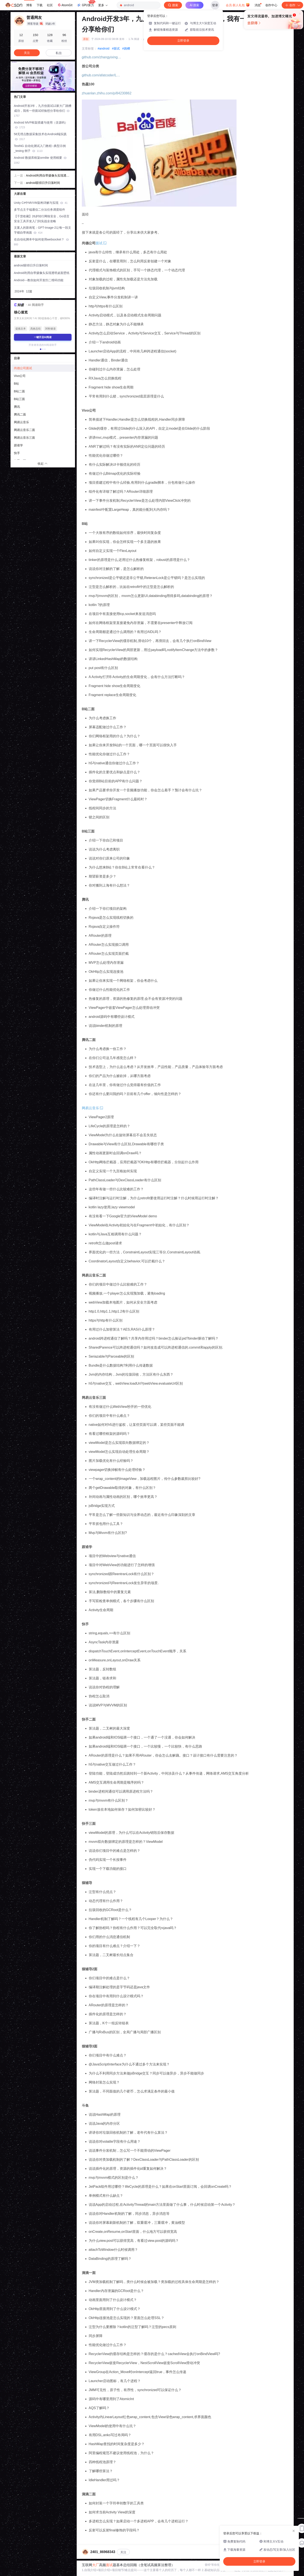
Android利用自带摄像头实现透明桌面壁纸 (47, 176)
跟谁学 (18, 445)
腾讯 (17, 406)
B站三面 (19, 399)
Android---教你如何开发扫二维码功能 (38, 280)
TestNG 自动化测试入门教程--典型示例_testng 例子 (40, 148)
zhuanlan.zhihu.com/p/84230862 (106, 93)
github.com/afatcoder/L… (101, 75)
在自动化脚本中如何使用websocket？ (41, 242)
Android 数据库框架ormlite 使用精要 (40, 160)
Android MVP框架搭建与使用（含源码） (41, 125)
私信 (59, 53)
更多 (103, 5)
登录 (215, 5)
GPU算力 (86, 3)
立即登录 (183, 40)
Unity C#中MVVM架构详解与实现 (41, 202)
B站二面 (19, 391)
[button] (40, 349)
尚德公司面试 (23, 368)
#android (104, 48)
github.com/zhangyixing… (101, 57)
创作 (292, 5)
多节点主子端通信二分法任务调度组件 (39, 209)
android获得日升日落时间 (43, 182)
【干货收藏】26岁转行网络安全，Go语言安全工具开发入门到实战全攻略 (41, 219)
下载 (40, 5)
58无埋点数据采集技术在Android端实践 (40, 136)
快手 (17, 453)
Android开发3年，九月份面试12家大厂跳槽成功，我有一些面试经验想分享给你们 (43, 110)
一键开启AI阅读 (43, 337)
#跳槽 (126, 48)
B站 (16, 383)
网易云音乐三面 (24, 437)
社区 (50, 5)
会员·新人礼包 (238, 5)
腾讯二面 (20, 414)
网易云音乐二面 (24, 430)
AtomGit (64, 5)
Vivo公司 (20, 376)
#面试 (116, 48)
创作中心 (271, 5)
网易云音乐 (21, 422)
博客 (29, 5)
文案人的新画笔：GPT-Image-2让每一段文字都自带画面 (42, 230)
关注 (123, 2552)
